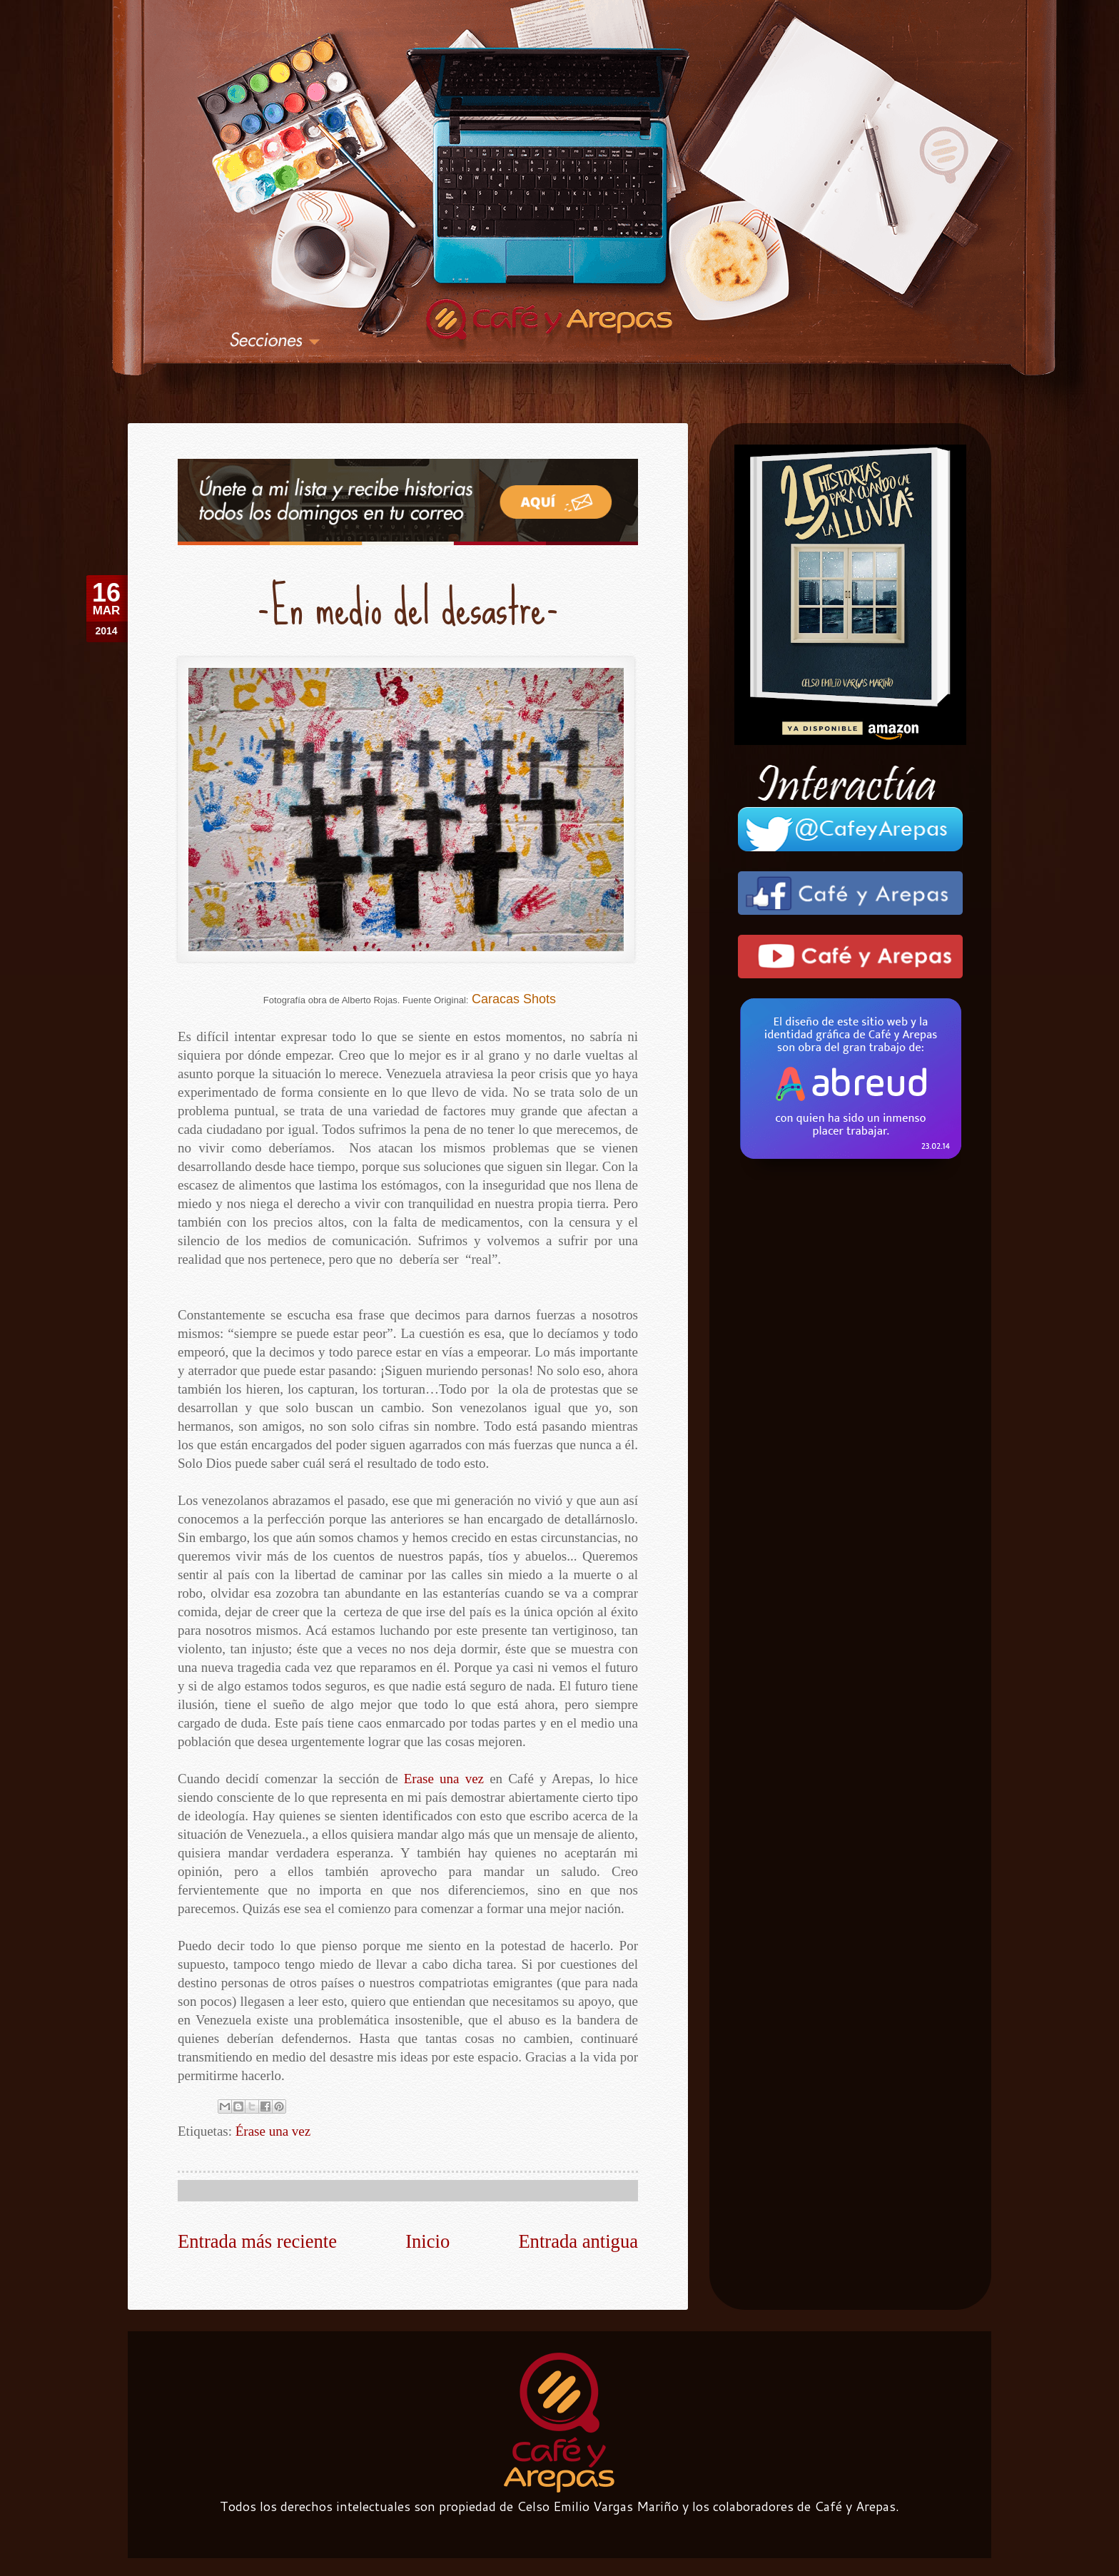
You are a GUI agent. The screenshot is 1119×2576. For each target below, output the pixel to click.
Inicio (427, 2237)
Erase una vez (444, 1775)
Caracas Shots (514, 995)
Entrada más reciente (257, 2237)
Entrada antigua (578, 2237)
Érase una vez (273, 2127)
